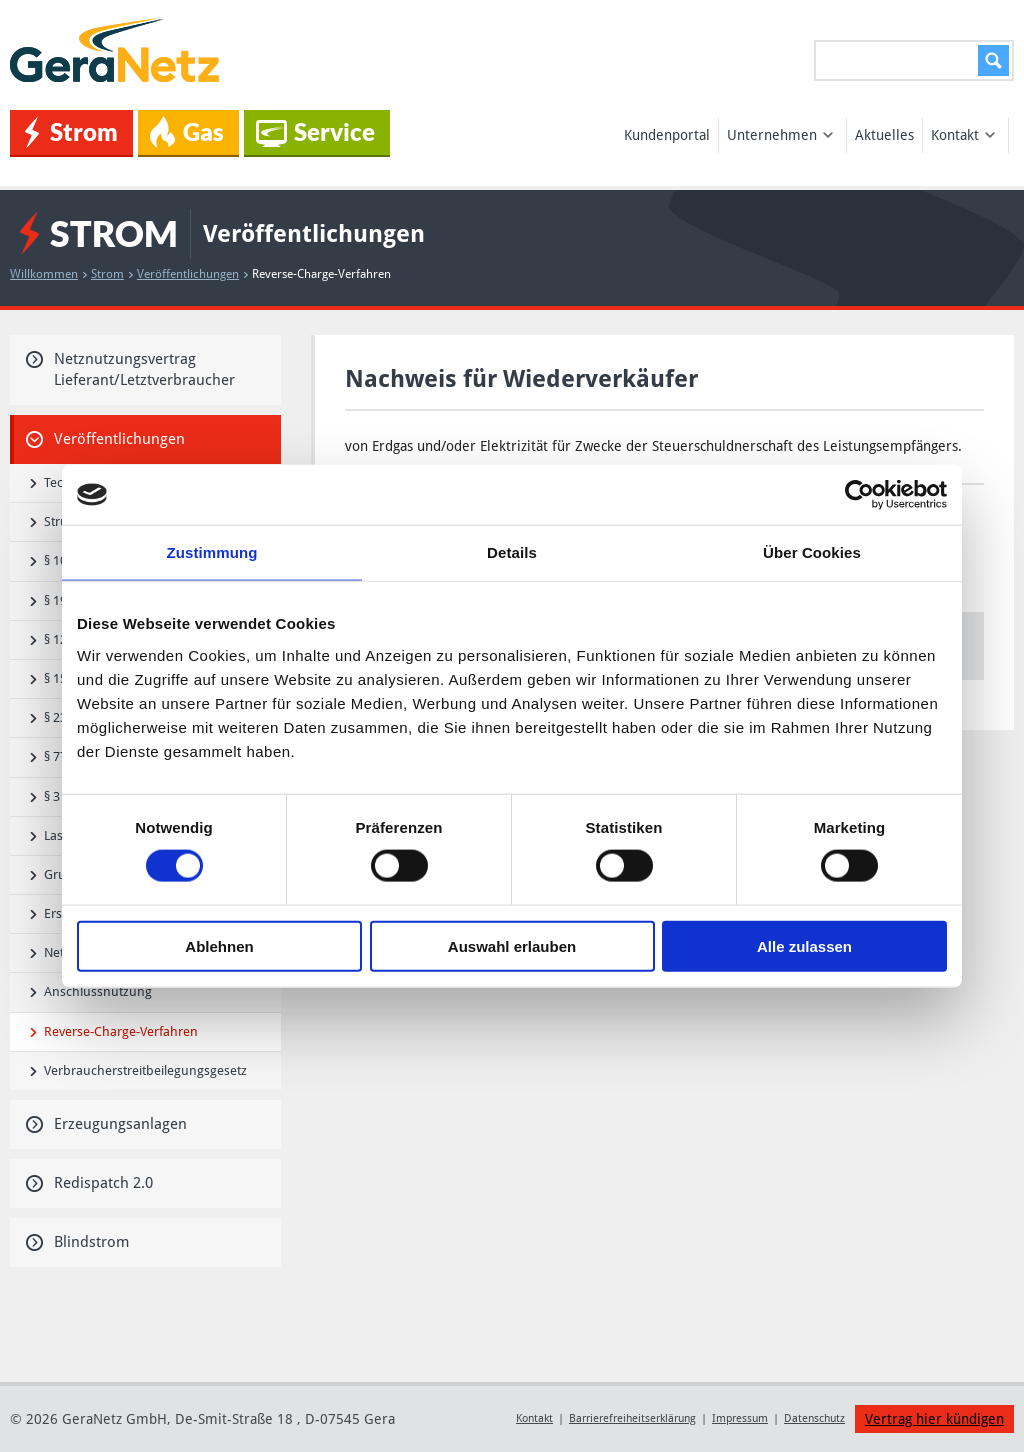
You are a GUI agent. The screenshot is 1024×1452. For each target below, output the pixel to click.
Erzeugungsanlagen (106, 1124)
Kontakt (963, 135)
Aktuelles (884, 135)
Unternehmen (780, 135)
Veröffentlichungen (192, 274)
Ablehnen (219, 945)
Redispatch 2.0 (89, 1183)
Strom (71, 132)
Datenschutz (814, 1418)
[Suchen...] (914, 60)
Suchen (990, 60)
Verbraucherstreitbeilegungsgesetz (138, 1070)
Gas (187, 132)
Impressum (740, 1418)
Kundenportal (667, 135)
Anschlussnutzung (91, 991)
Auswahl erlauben (512, 945)
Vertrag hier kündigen (934, 1419)
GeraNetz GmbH (118, 50)
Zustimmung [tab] (212, 552)
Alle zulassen (804, 945)
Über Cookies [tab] (812, 552)
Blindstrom (77, 1242)
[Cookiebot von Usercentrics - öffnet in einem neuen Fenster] (859, 495)
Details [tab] (512, 552)
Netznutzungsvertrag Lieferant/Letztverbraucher (130, 369)
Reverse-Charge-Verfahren (114, 1031)
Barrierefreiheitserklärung (632, 1418)
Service (315, 132)
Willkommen (48, 274)
